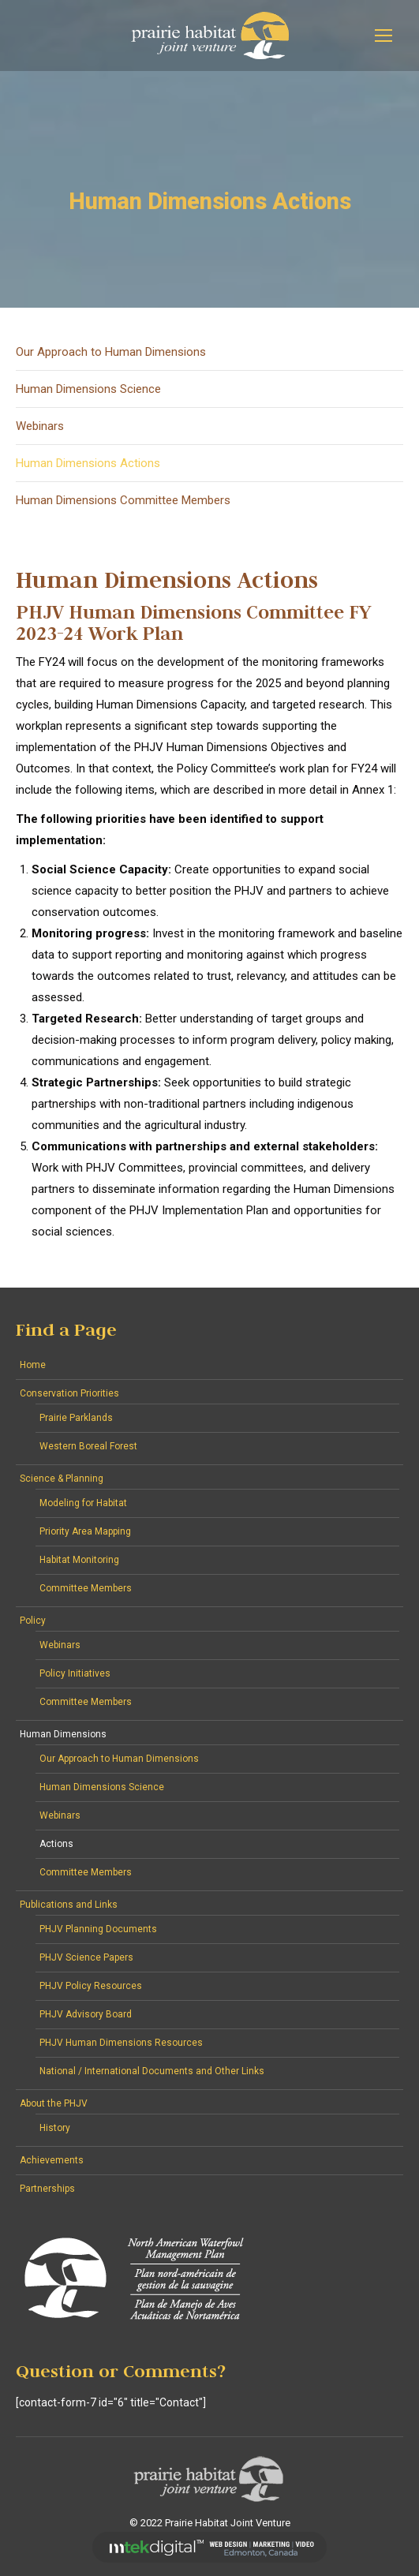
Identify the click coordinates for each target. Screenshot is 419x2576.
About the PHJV (54, 2103)
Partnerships (47, 2188)
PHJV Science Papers (86, 1957)
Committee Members (85, 1588)
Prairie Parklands (76, 1417)
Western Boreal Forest (88, 1446)
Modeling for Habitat (83, 1503)
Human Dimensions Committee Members (123, 500)
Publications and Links (69, 1904)
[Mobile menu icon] (383, 35)
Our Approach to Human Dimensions (111, 352)
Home (33, 1364)
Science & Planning (61, 1478)
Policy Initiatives (74, 1673)
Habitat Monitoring (79, 1559)
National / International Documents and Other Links (151, 2071)
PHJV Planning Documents (98, 1929)
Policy (33, 1620)
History (54, 2127)
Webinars (40, 426)
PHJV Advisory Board (85, 2014)
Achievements (52, 2160)
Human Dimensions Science (88, 389)
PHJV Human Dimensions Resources (121, 2042)
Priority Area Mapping (85, 1531)
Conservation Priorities (69, 1393)
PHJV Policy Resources (90, 1985)
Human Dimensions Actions (88, 463)
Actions (56, 1843)
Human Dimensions (63, 1734)
